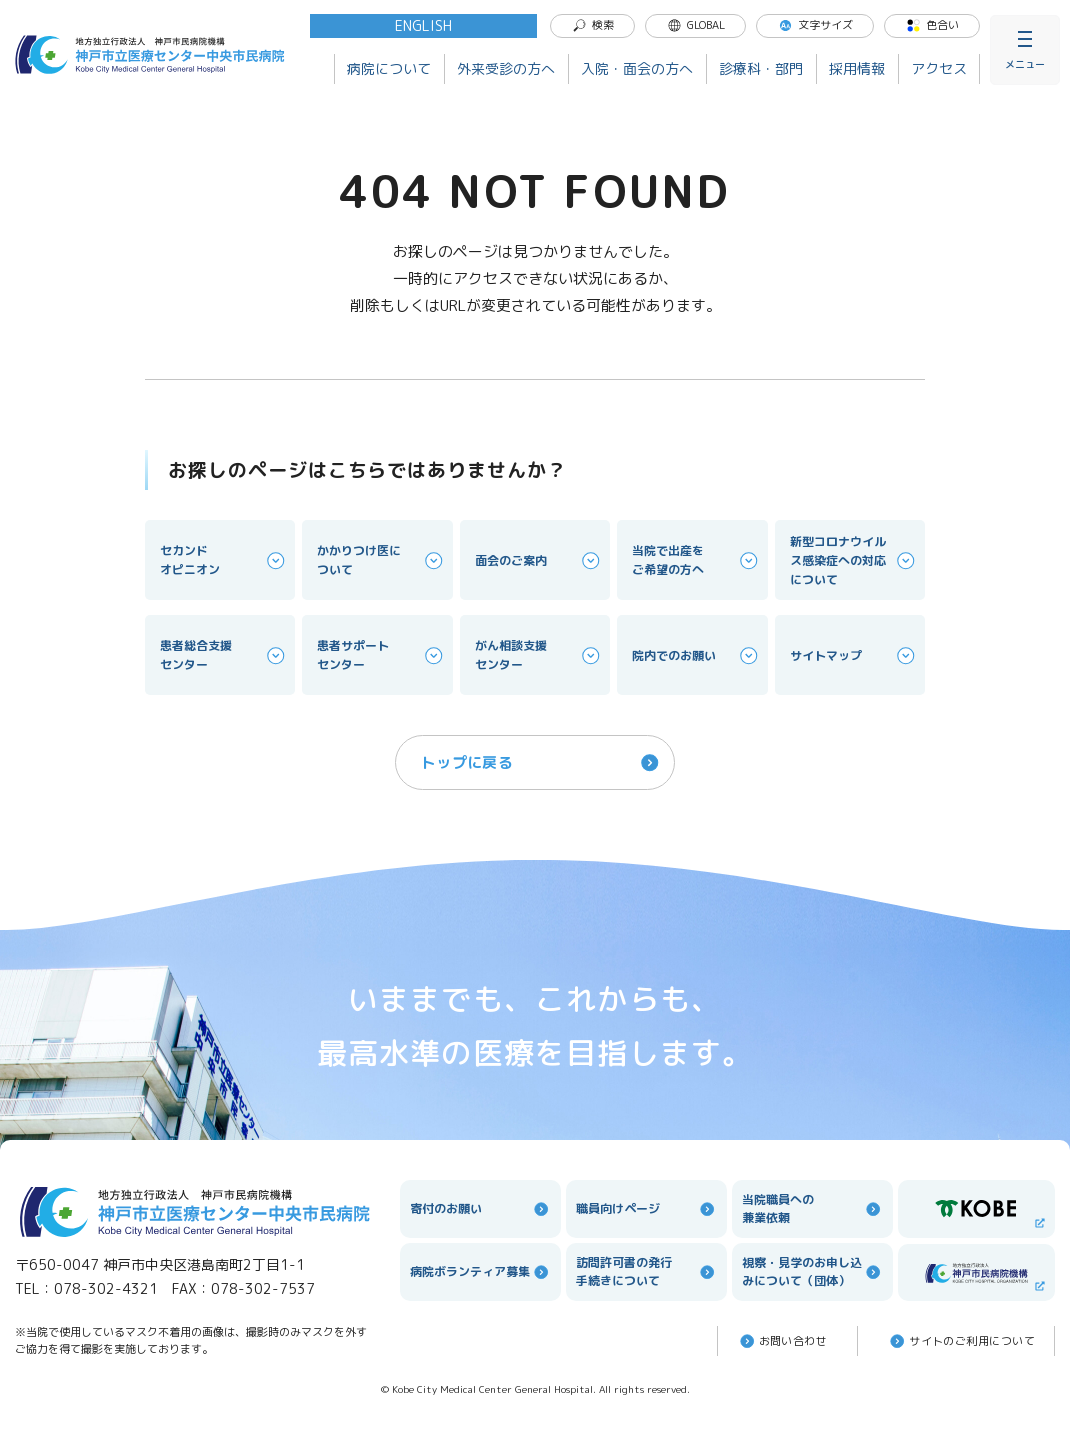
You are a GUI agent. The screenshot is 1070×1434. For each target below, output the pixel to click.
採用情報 (857, 68)
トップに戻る (541, 762)
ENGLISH (423, 25)
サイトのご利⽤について (961, 1341)
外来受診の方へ (506, 68)
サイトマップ (854, 655)
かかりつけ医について (381, 560)
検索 (593, 25)
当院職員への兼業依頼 (812, 1208)
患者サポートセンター (381, 655)
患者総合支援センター (224, 655)
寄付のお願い (480, 1209)
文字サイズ (815, 25)
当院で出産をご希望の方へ (696, 560)
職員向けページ (646, 1209)
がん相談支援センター (539, 655)
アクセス (939, 68)
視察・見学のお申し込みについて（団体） (812, 1271)
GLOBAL (696, 25)
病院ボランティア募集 (480, 1272)
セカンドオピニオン (224, 560)
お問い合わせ (782, 1341)
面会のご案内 (539, 560)
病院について (389, 68)
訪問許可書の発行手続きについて (646, 1271)
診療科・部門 (761, 68)
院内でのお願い (696, 655)
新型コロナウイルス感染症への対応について (854, 560)
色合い (932, 25)
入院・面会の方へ (637, 68)
